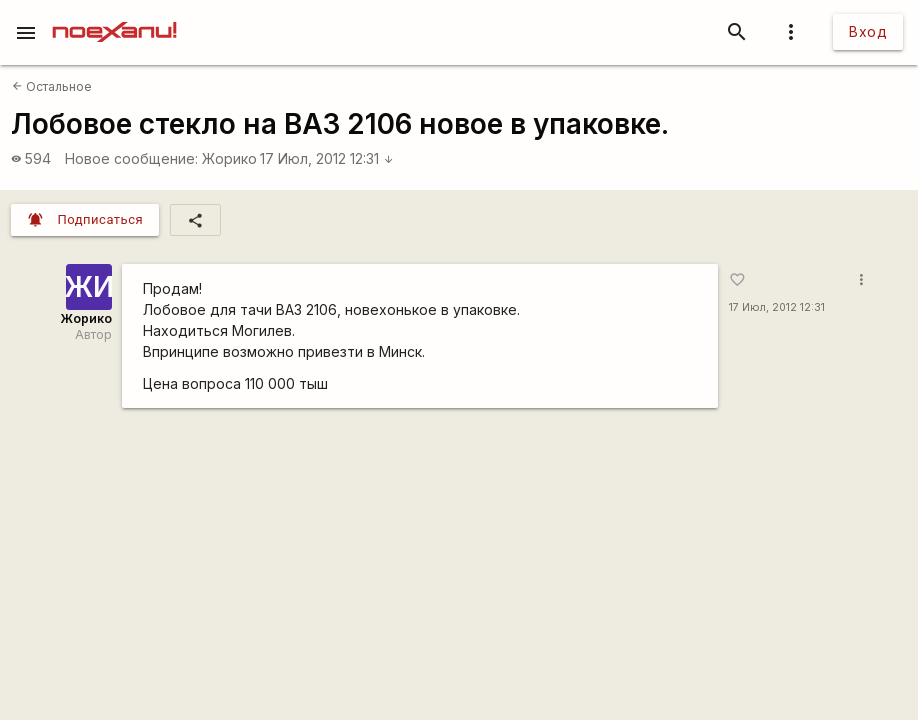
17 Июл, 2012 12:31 (327, 158)
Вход (868, 31)
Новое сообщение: (131, 158)
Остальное (52, 86)
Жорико (229, 158)
